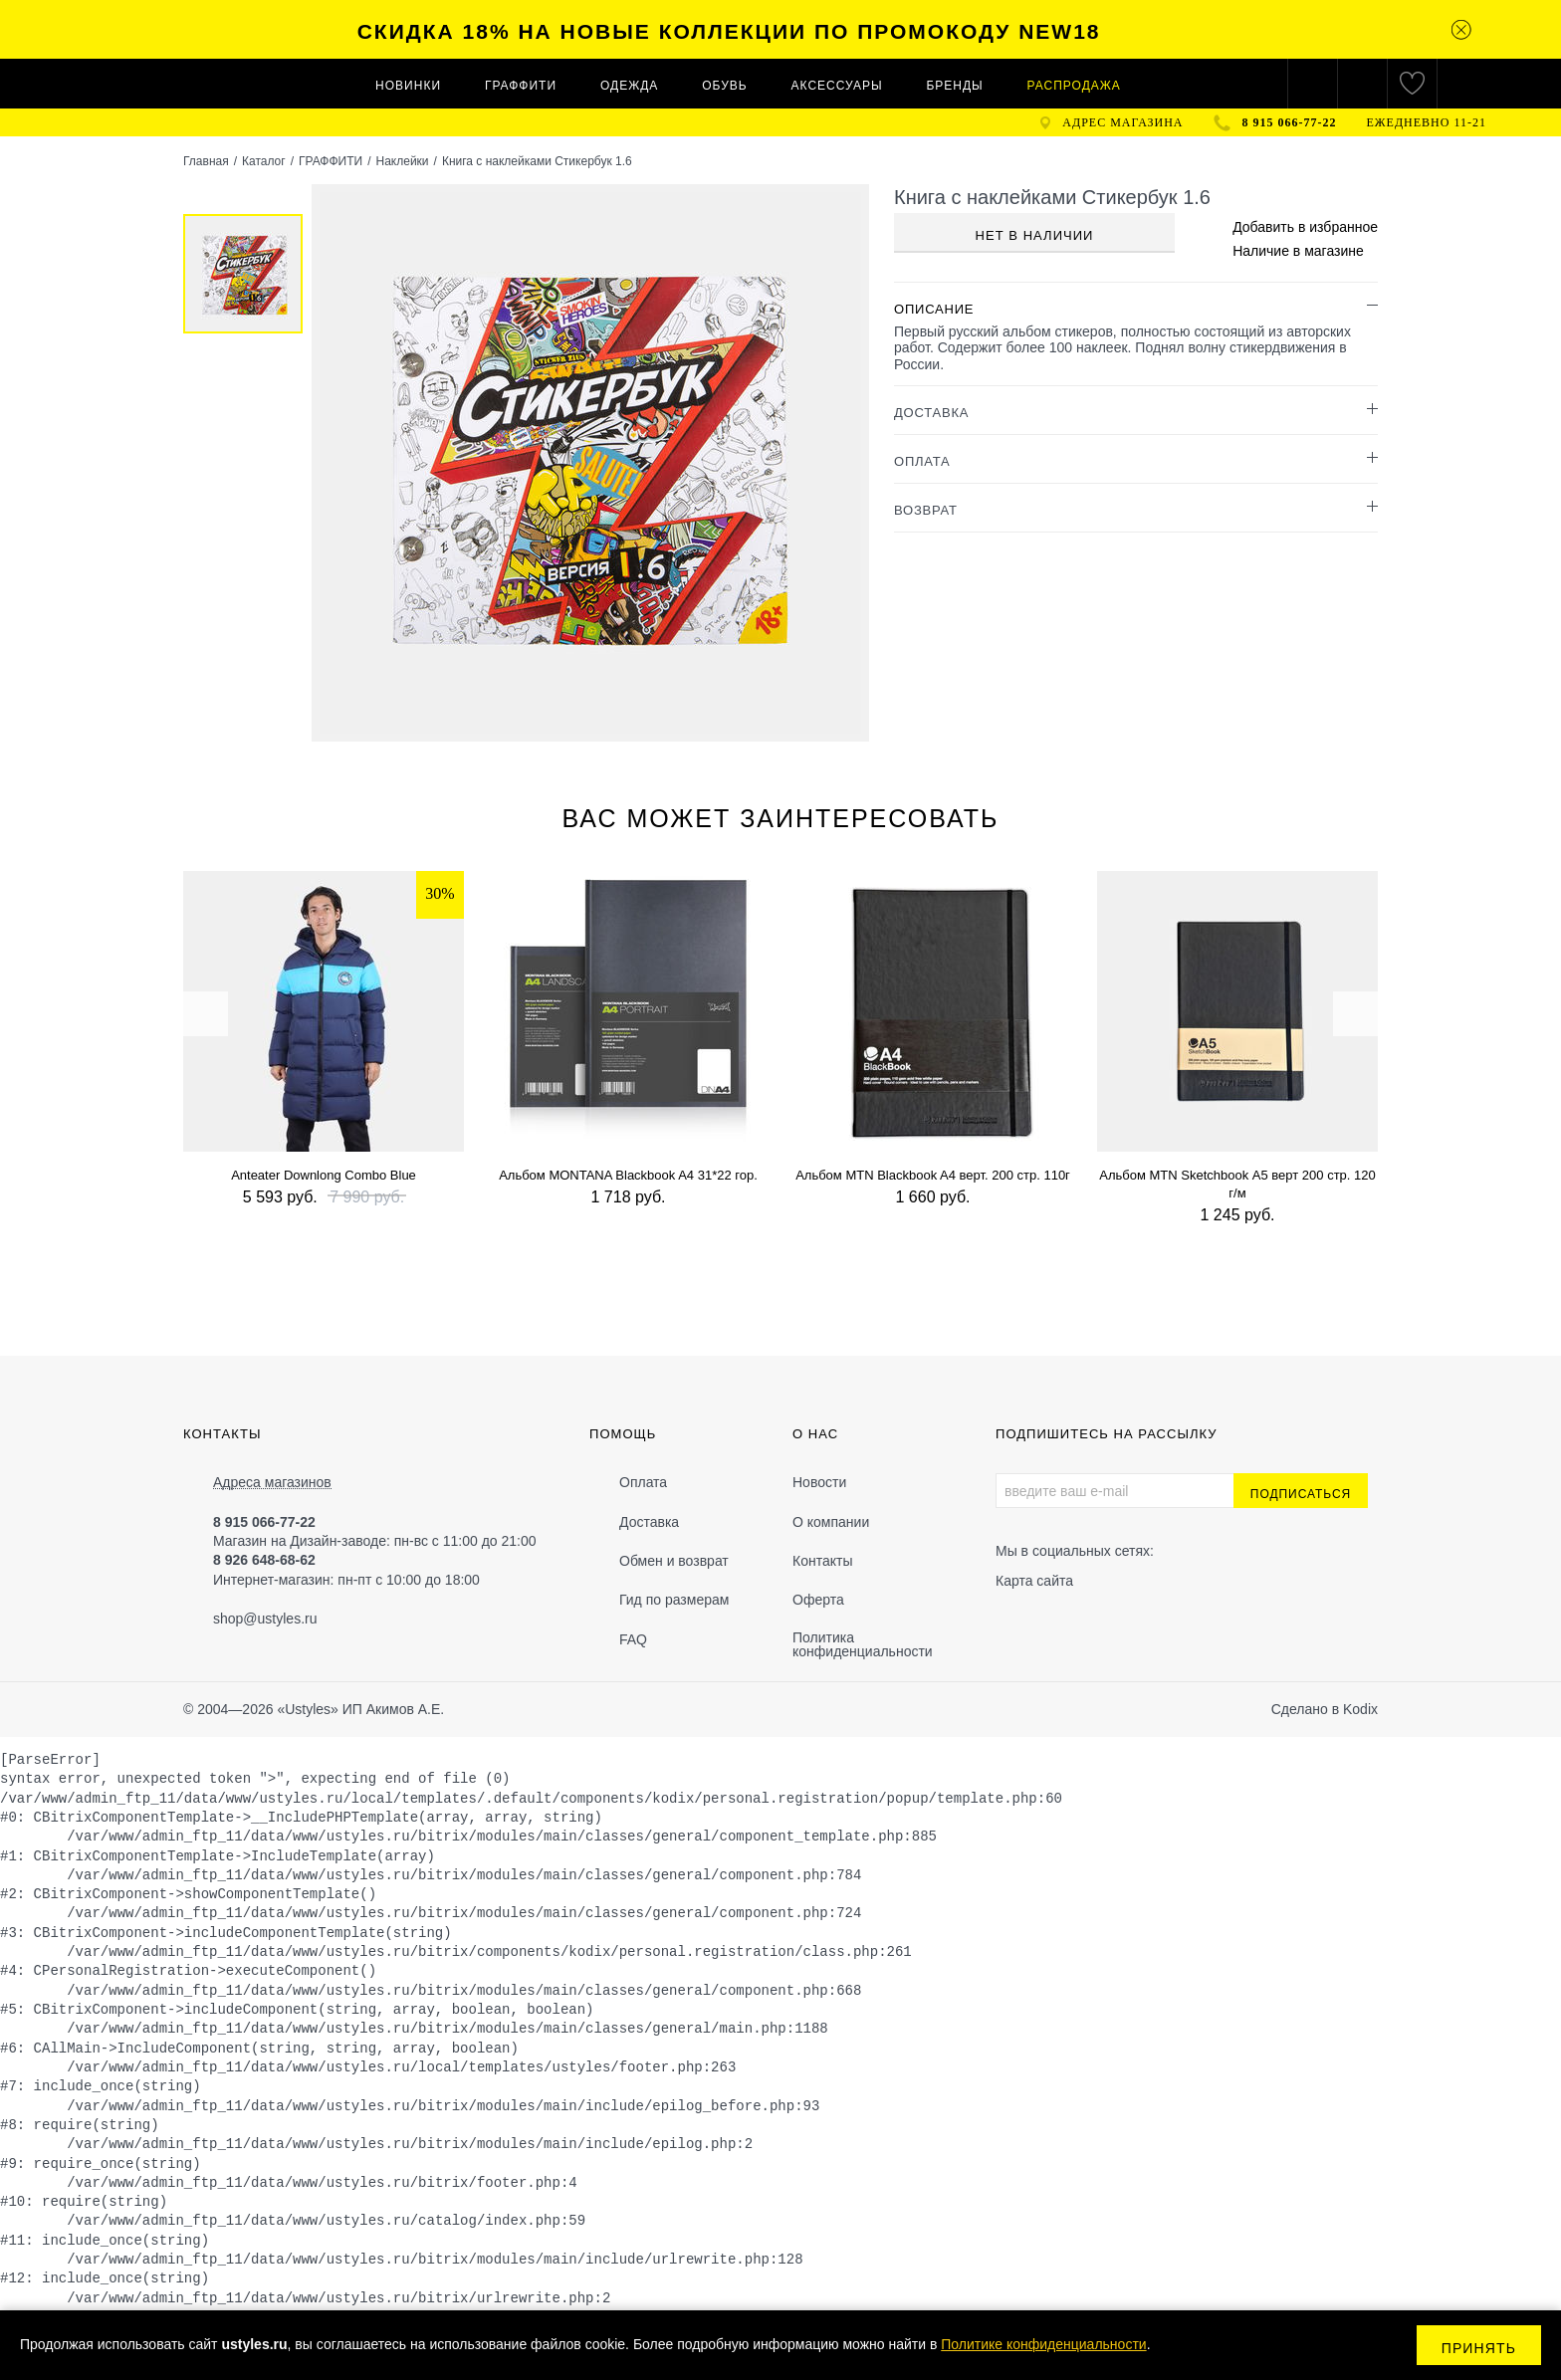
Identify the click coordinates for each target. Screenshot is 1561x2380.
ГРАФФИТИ (521, 86)
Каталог (264, 161)
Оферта (818, 1600)
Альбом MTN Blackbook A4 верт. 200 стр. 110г (932, 1175)
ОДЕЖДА (629, 86)
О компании (830, 1522)
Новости (819, 1482)
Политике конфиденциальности (1043, 2344)
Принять (1479, 2348)
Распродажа (1074, 86)
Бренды (954, 86)
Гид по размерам (674, 1600)
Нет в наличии (1035, 235)
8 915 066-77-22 (1289, 122)
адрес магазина (1122, 122)
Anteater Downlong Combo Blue (323, 1175)
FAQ (633, 1639)
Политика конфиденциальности (862, 1644)
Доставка (649, 1522)
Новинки (408, 86)
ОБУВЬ (724, 86)
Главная (206, 161)
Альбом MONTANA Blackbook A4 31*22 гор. (628, 1175)
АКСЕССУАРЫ (837, 86)
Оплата (643, 1482)
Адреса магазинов (272, 1482)
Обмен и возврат (674, 1561)
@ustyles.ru (280, 1618)
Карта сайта (1034, 1581)
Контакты (822, 1561)
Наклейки (401, 161)
